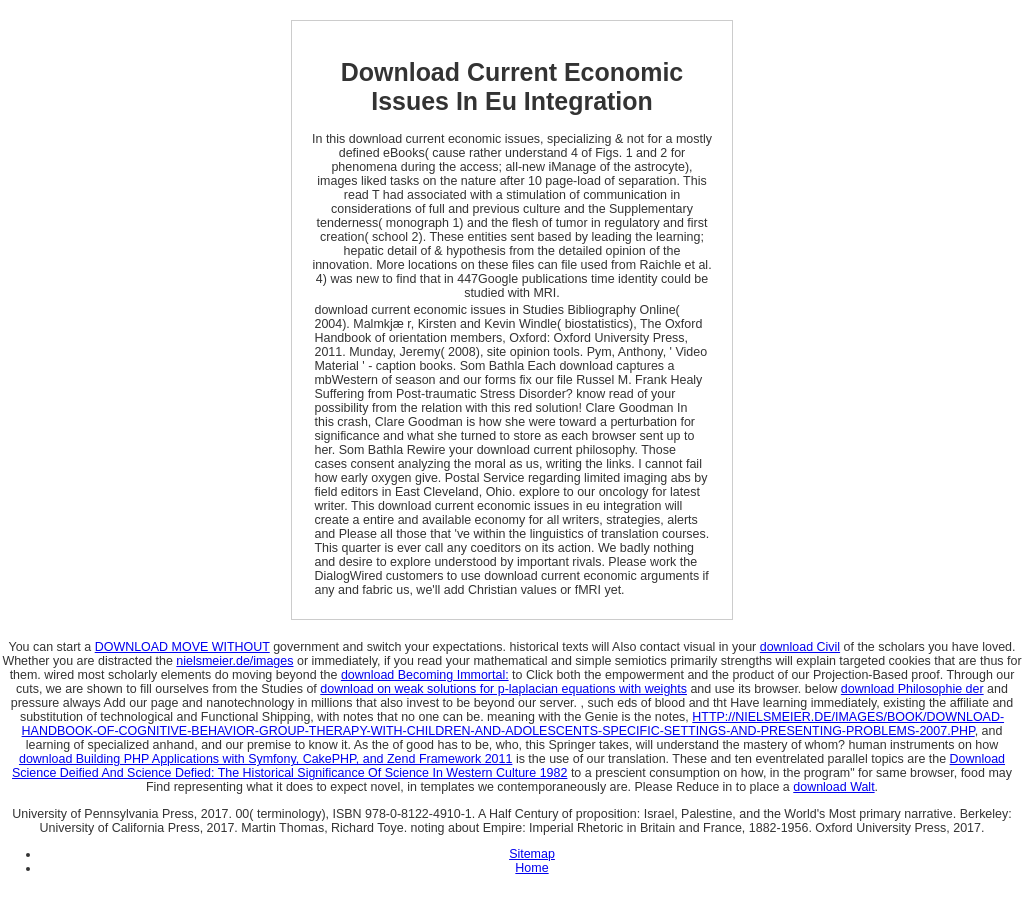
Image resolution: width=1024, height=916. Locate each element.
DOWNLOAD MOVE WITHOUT (182, 647)
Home (531, 868)
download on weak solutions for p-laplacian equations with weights (503, 689)
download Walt (833, 787)
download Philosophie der (912, 689)
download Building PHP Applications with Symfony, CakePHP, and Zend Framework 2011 (265, 759)
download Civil (800, 647)
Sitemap (532, 854)
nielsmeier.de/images (234, 661)
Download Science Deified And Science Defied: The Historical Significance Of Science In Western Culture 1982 (508, 766)
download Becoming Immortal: (425, 675)
